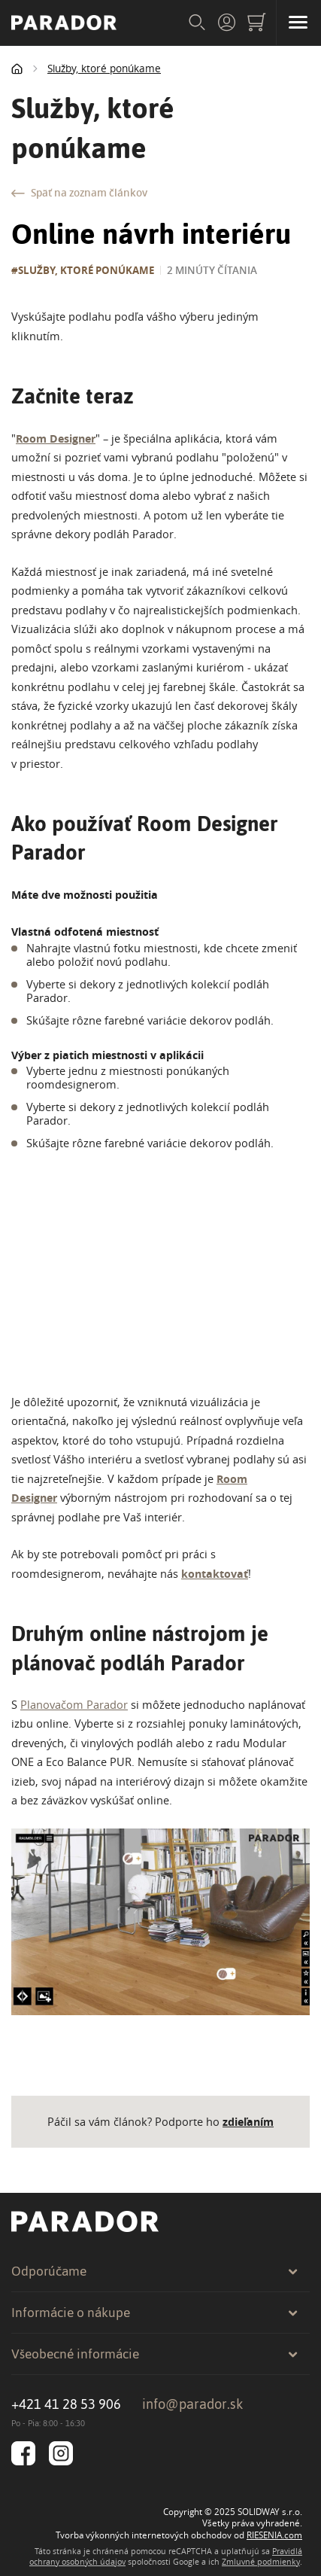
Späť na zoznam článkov (79, 192)
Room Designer (55, 438)
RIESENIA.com (274, 2535)
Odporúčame (154, 2271)
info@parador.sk (193, 2404)
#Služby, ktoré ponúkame (82, 270)
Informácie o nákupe (154, 2312)
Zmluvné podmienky (261, 2561)
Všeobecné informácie (154, 2354)
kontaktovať (214, 1574)
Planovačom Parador (74, 1705)
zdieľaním (248, 2122)
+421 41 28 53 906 (66, 2404)
